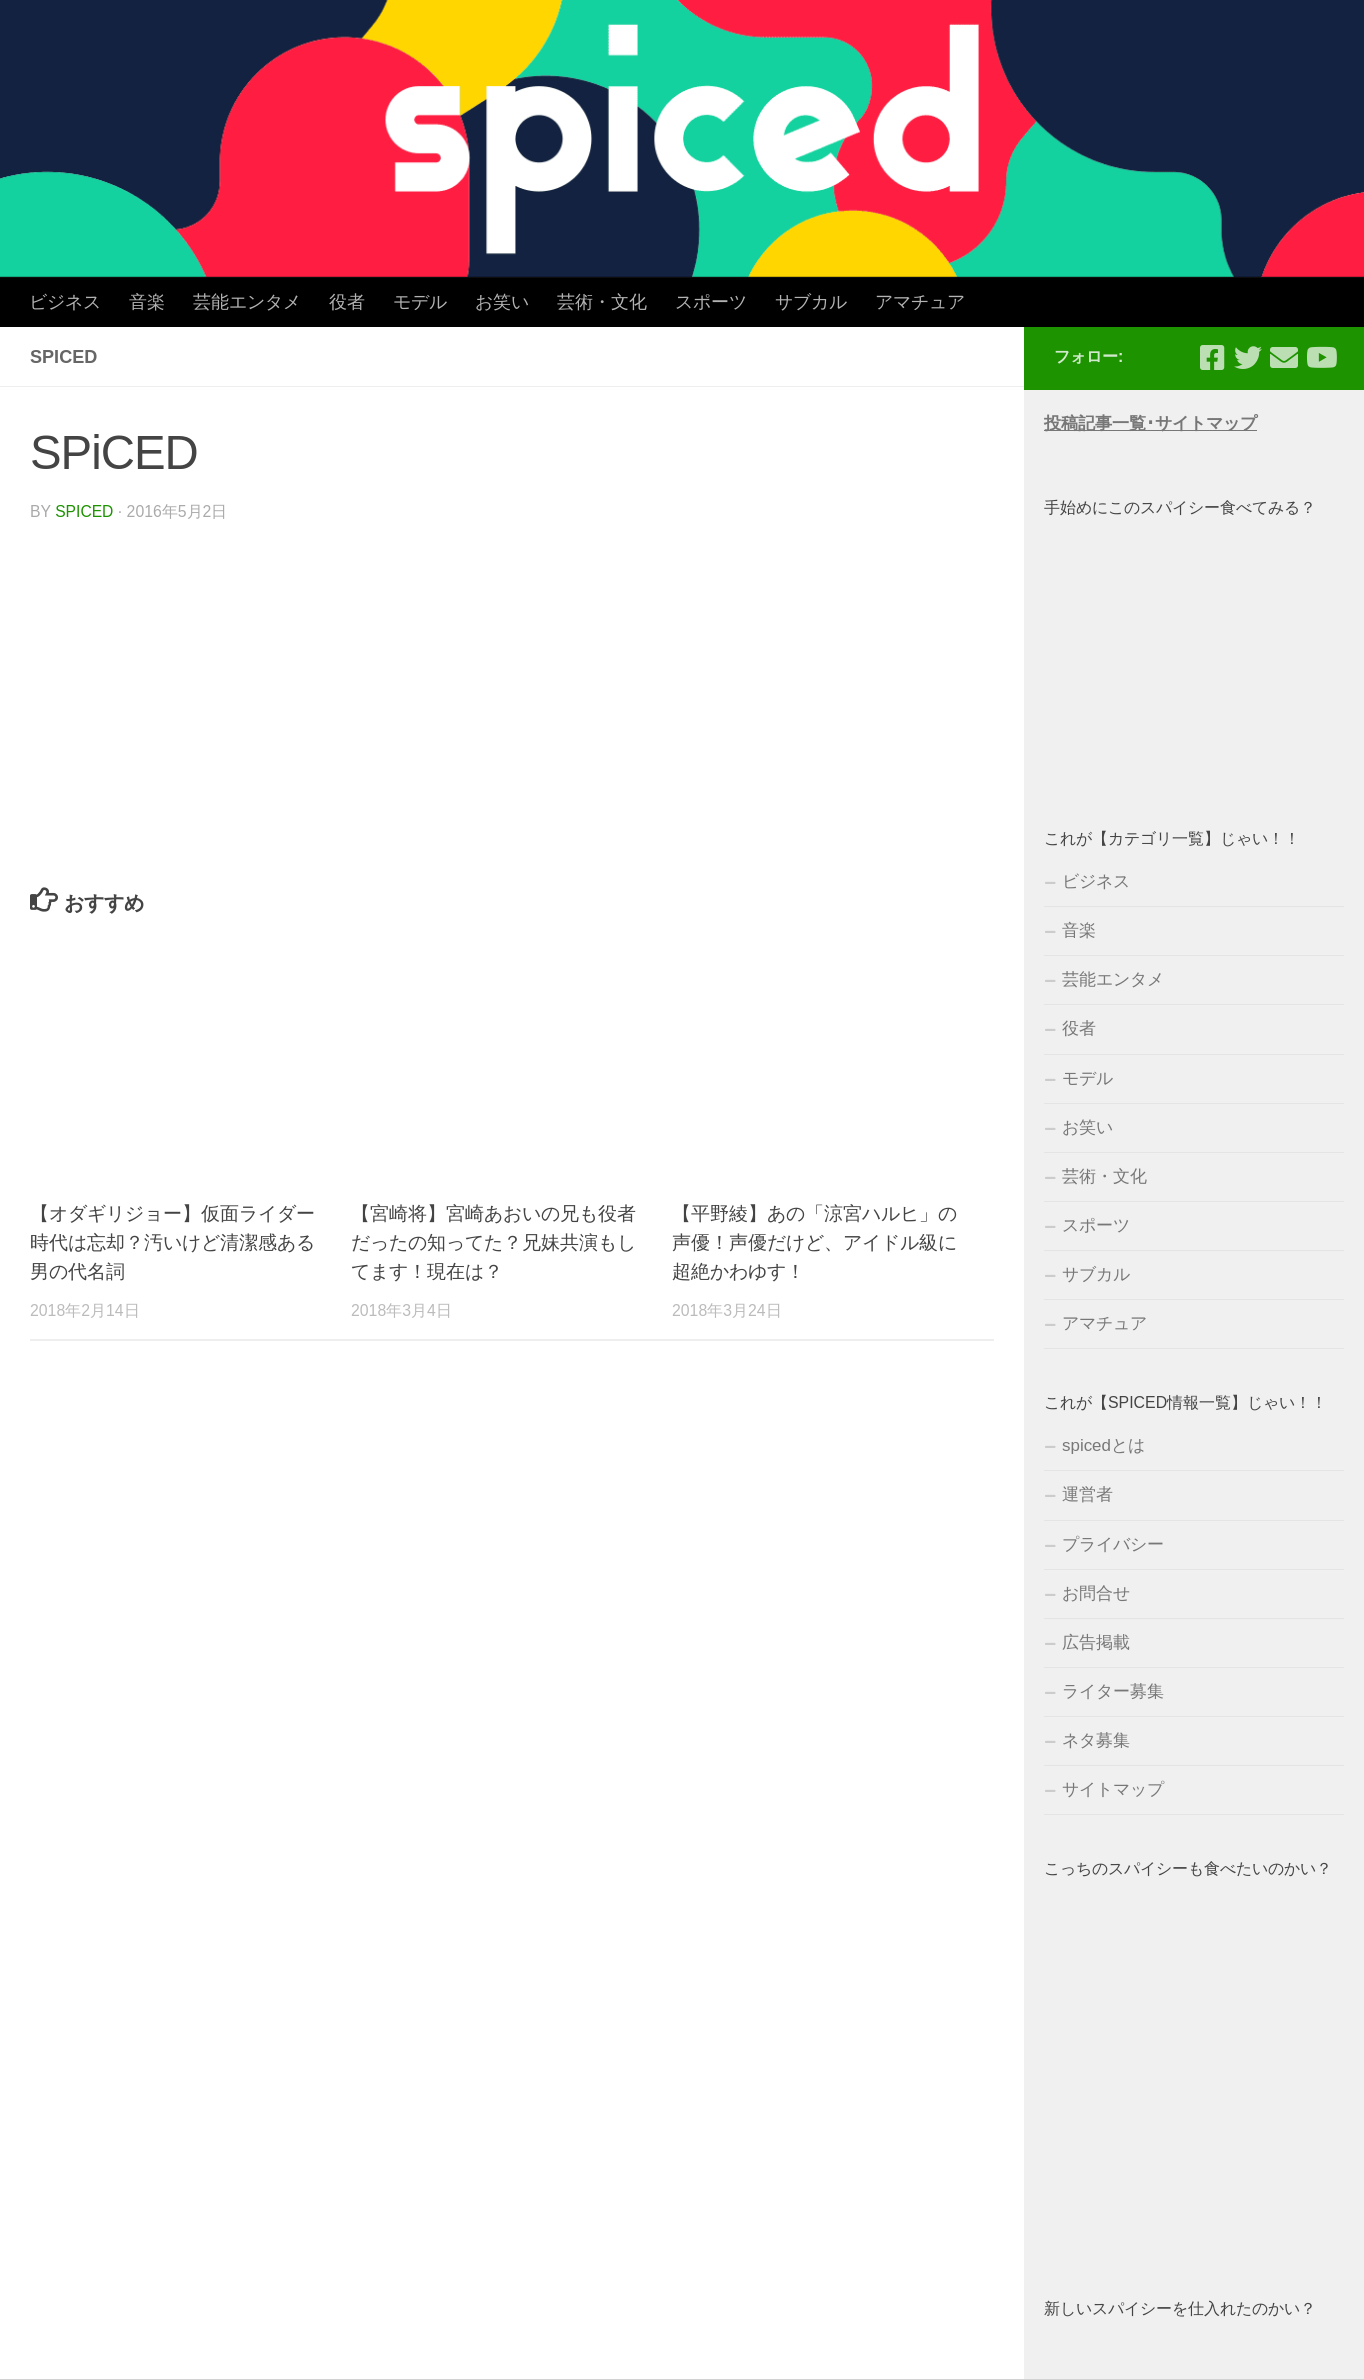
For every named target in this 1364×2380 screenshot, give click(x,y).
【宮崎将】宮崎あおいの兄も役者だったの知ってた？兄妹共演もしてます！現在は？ (493, 1242)
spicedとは (1103, 1445)
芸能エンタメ (247, 302)
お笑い (502, 302)
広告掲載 (1096, 1642)
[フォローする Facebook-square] (1212, 358)
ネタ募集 (1096, 1740)
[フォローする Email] (1284, 358)
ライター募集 (1113, 1691)
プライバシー (1113, 1544)
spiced (84, 511)
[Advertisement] (1194, 652)
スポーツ (711, 302)
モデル (420, 302)
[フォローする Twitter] (1248, 358)
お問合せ (1096, 1593)
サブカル (811, 302)
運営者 (1087, 1494)
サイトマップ (1113, 1789)
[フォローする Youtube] (1320, 358)
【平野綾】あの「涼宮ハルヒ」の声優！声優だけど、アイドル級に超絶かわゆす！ (814, 1242)
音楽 (147, 302)
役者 (347, 302)
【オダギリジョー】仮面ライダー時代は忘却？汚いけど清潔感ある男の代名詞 (172, 1242)
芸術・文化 (602, 302)
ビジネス (65, 302)
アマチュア (920, 302)
